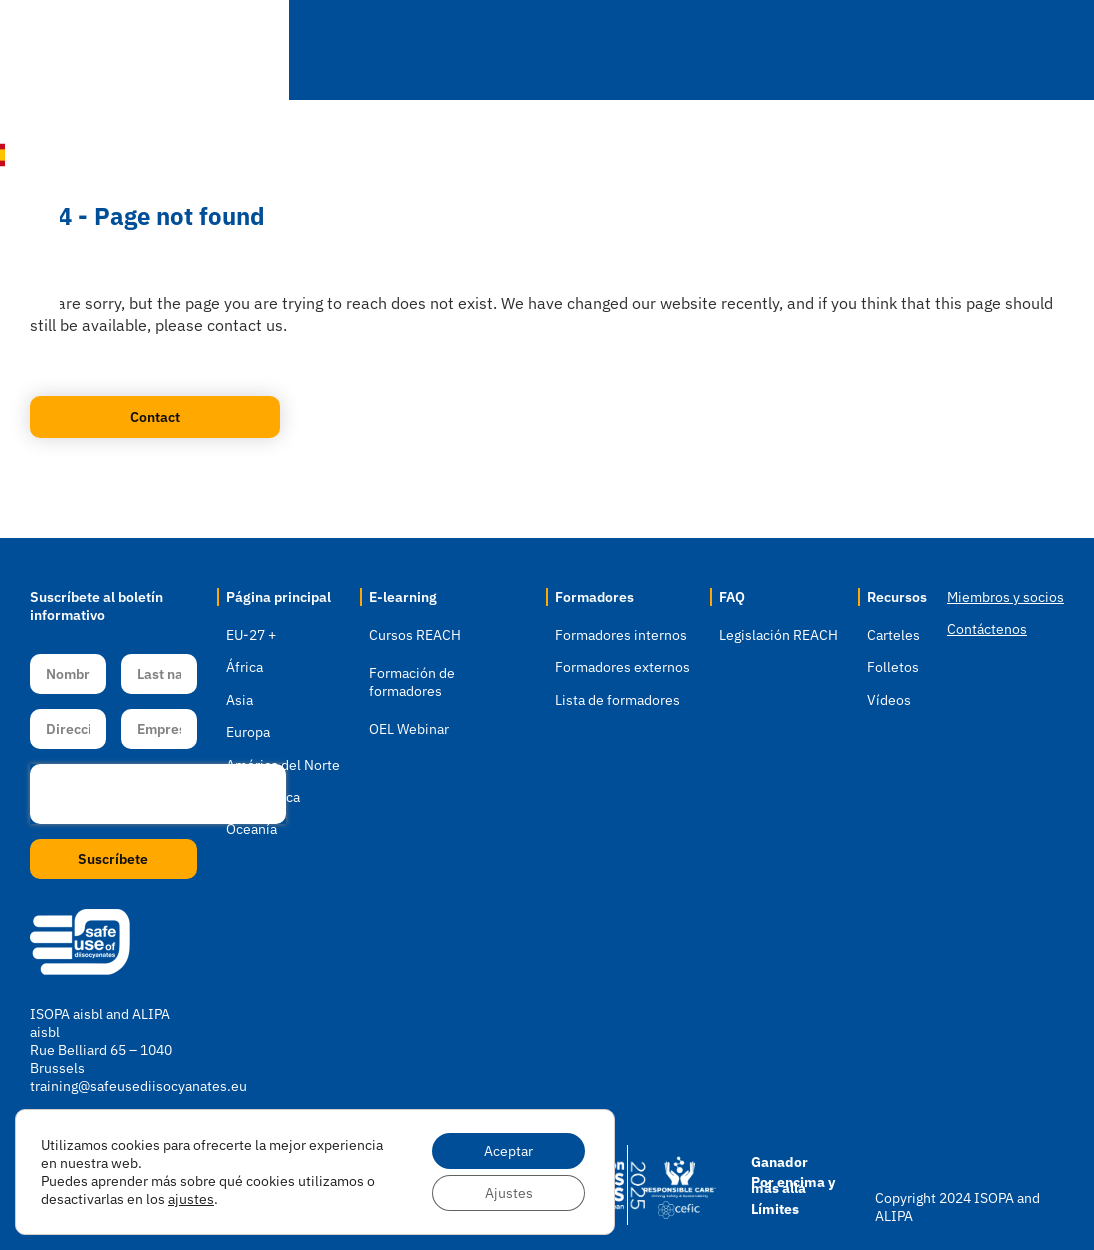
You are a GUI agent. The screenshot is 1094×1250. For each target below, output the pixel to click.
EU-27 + (251, 635)
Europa (248, 732)
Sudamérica (263, 797)
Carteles (893, 635)
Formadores (653, 50)
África (244, 667)
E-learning (499, 50)
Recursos (899, 50)
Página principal (278, 597)
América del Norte (283, 765)
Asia (239, 700)
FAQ (782, 50)
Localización (343, 50)
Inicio (219, 49)
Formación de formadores (412, 682)
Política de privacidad (106, 1198)
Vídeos (889, 700)
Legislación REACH (778, 635)
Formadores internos (621, 635)
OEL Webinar (409, 729)
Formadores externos (622, 667)
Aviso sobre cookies (245, 1198)
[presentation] (158, 794)
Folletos (893, 667)
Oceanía (251, 829)
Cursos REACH (415, 635)
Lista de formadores (617, 700)
